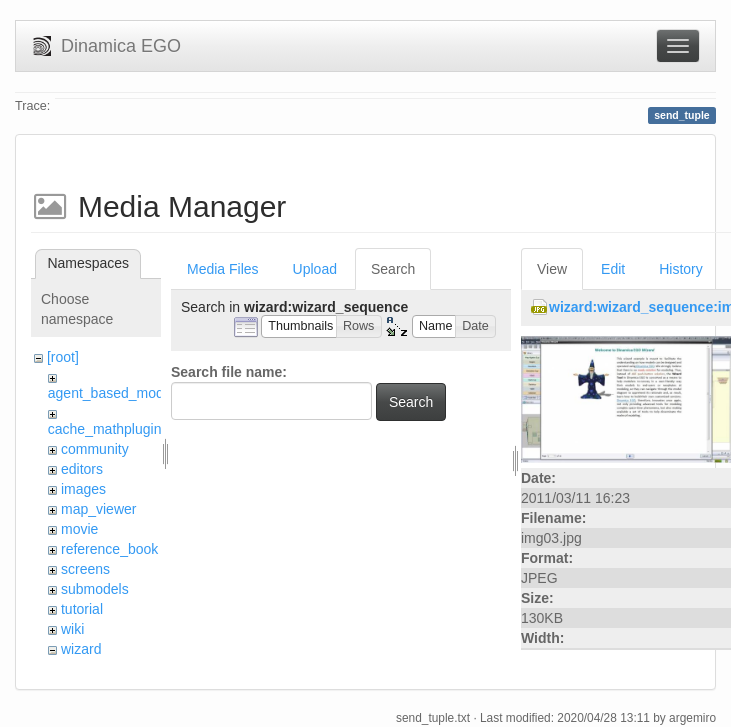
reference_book (109, 549)
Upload (315, 269)
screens (85, 569)
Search (393, 269)
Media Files (223, 269)
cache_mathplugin (105, 429)
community (95, 449)
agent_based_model (111, 393)
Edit (613, 269)
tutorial (82, 609)
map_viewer (98, 509)
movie (79, 529)
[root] (63, 357)
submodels (95, 589)
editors (82, 469)
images (83, 489)
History (681, 269)
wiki (72, 629)
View (552, 269)
